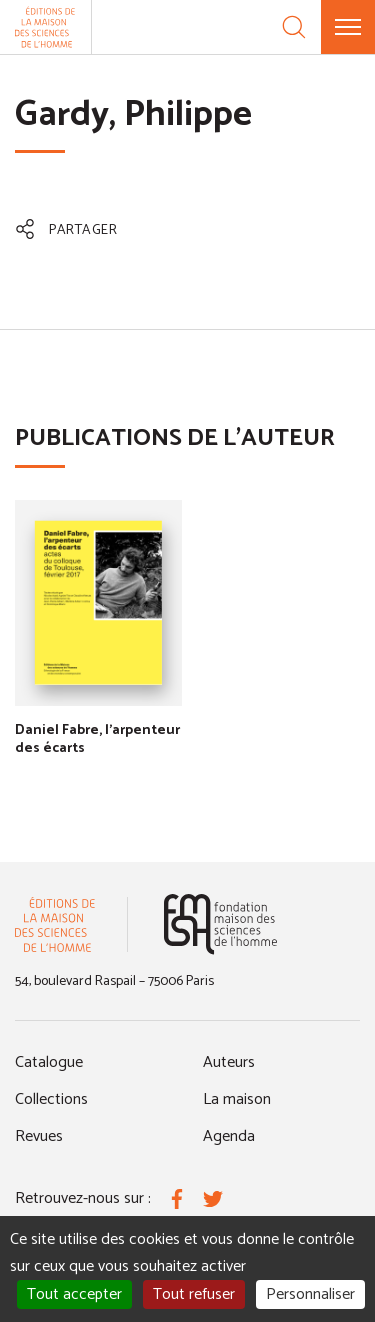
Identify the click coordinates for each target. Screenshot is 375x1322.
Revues (39, 1136)
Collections (51, 1099)
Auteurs (229, 1062)
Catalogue (49, 1062)
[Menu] (348, 27)
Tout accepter (74, 1294)
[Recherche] (294, 27)
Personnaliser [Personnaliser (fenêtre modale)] (310, 1294)
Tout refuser (194, 1294)
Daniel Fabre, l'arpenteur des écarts (97, 739)
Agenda (229, 1136)
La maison (237, 1099)
